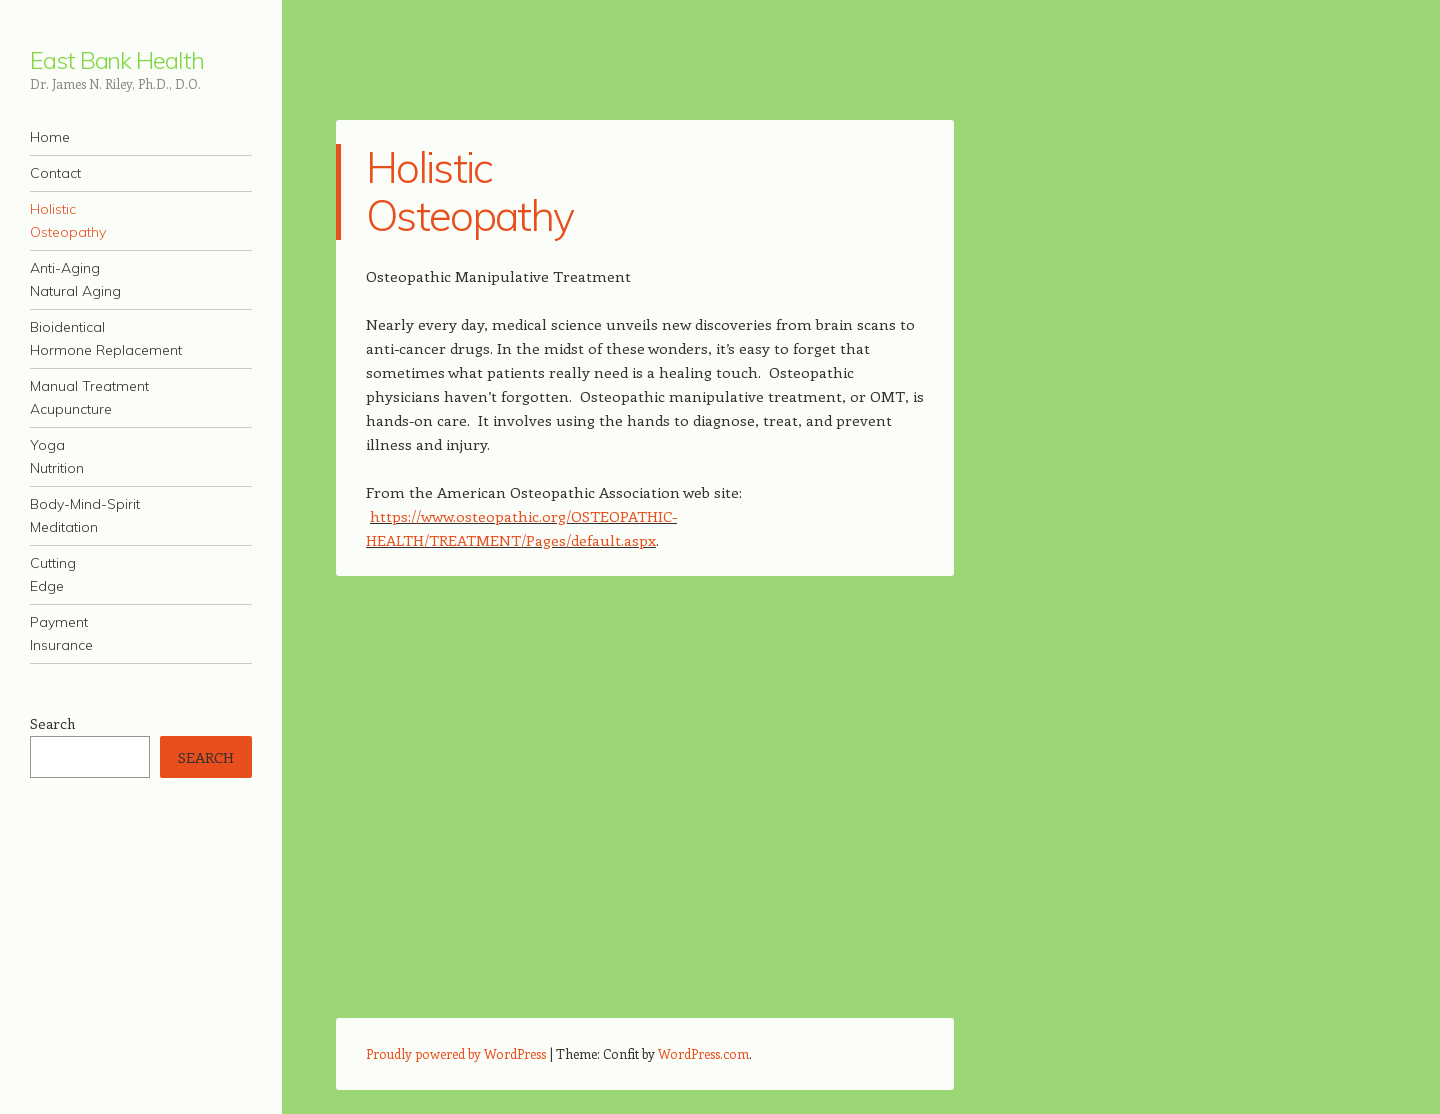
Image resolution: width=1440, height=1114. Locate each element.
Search (52, 723)
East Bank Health (117, 60)
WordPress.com (703, 1053)
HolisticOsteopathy (68, 220)
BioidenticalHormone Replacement (106, 338)
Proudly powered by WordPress (456, 1053)
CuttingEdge (53, 574)
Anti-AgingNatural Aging (75, 279)
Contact (55, 173)
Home (50, 137)
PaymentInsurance (61, 633)
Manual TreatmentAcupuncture (89, 397)
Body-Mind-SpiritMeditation (85, 515)
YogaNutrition (57, 456)
